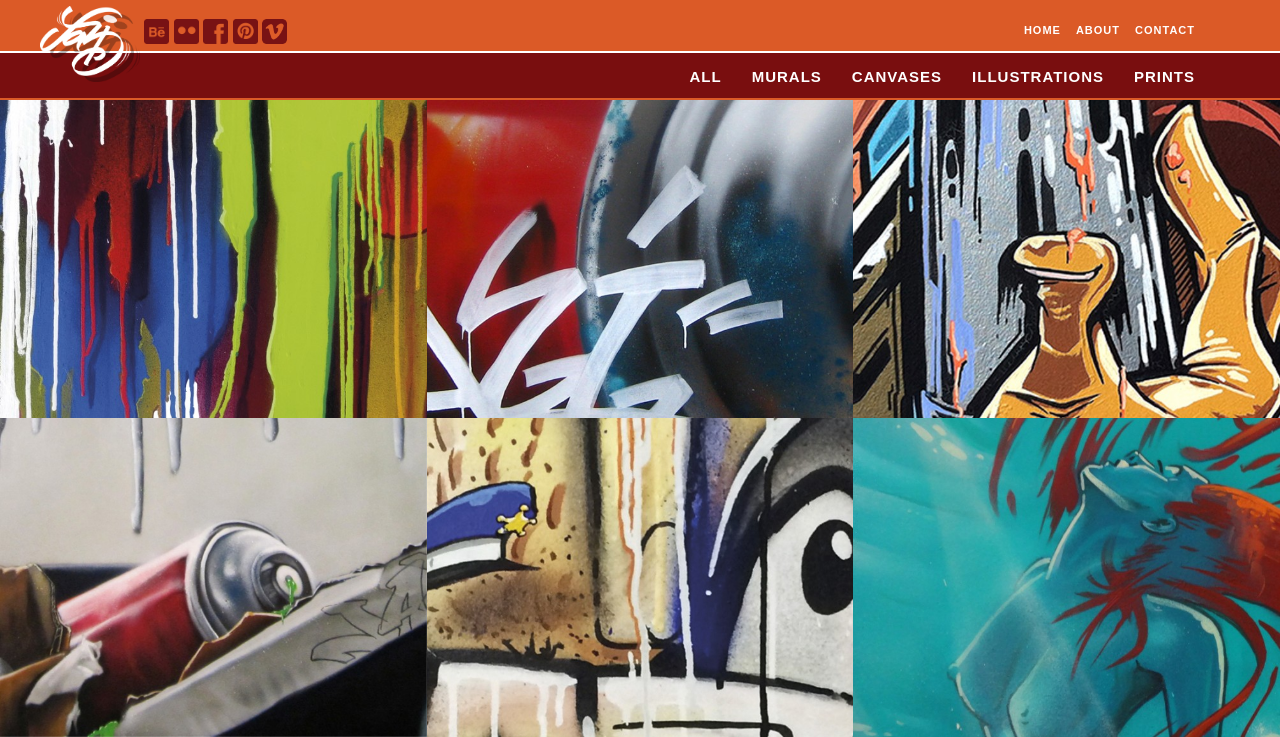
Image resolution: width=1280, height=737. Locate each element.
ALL (706, 76)
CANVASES (897, 76)
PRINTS (1164, 76)
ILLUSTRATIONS (1038, 76)
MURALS (787, 76)
